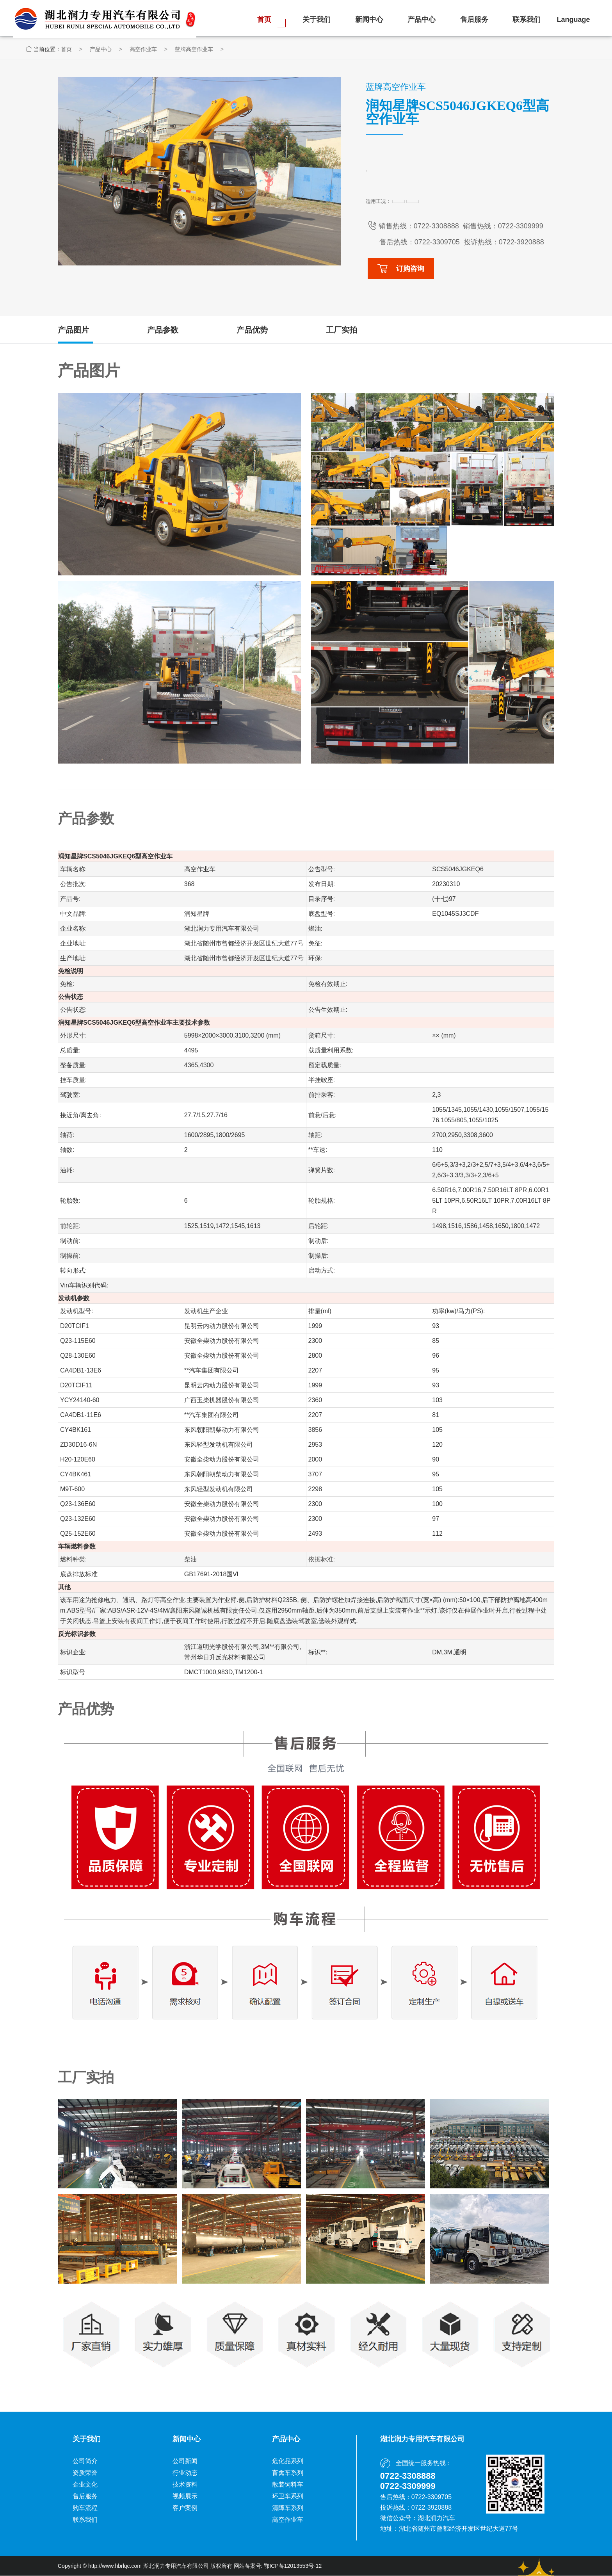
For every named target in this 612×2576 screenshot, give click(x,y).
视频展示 (185, 2496)
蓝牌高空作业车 (226, 49)
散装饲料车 (287, 2485)
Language (573, 19)
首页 (264, 19)
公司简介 (85, 2461)
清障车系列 (287, 2508)
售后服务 (474, 19)
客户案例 (185, 2508)
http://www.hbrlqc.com (115, 2566)
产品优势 (252, 330)
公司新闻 (185, 2461)
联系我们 (526, 19)
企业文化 (85, 2485)
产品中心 (421, 19)
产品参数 (162, 330)
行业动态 (185, 2473)
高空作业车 (175, 49)
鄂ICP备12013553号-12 (293, 2566)
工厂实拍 (341, 330)
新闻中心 (369, 19)
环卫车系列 (287, 2496)
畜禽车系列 (287, 2473)
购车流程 (85, 2508)
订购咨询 (400, 268)
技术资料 (185, 2485)
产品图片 (73, 330)
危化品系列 (287, 2461)
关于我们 (316, 19)
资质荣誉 (85, 2473)
